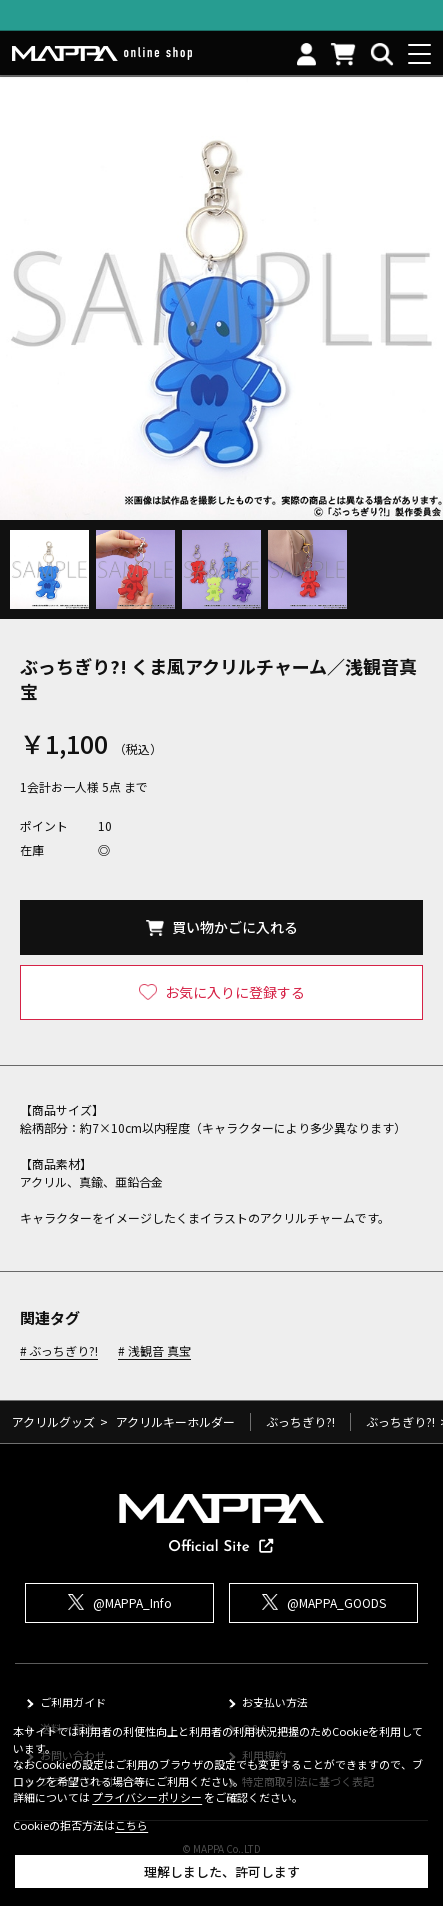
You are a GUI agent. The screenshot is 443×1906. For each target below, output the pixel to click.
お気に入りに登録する (235, 992)
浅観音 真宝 (159, 1351)
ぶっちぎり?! (63, 1351)
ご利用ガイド (73, 1702)
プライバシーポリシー (147, 1797)
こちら (131, 1825)
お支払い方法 (275, 1702)
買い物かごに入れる (235, 927)
